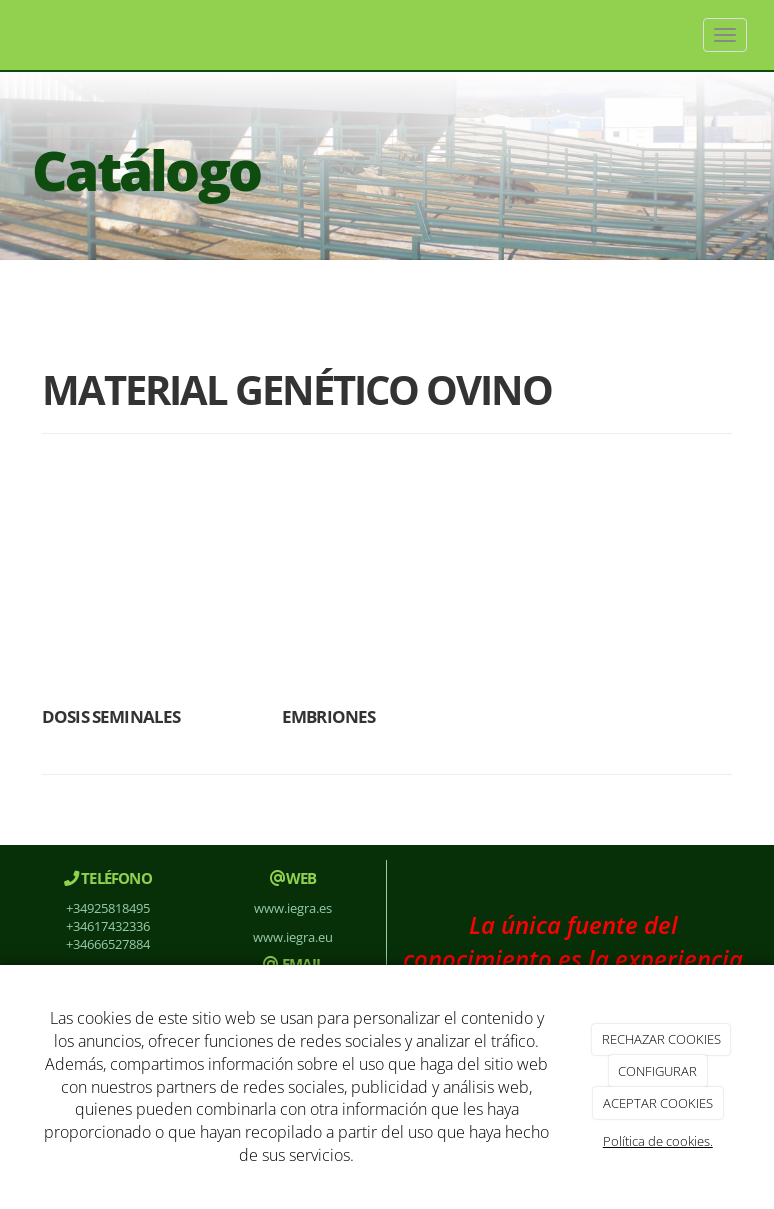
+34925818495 (108, 908)
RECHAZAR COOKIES (661, 1039)
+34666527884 (108, 944)
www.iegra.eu (293, 937)
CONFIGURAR (657, 1071)
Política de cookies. (658, 1141)
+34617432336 (108, 926)
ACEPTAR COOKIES (658, 1103)
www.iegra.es (293, 908)
